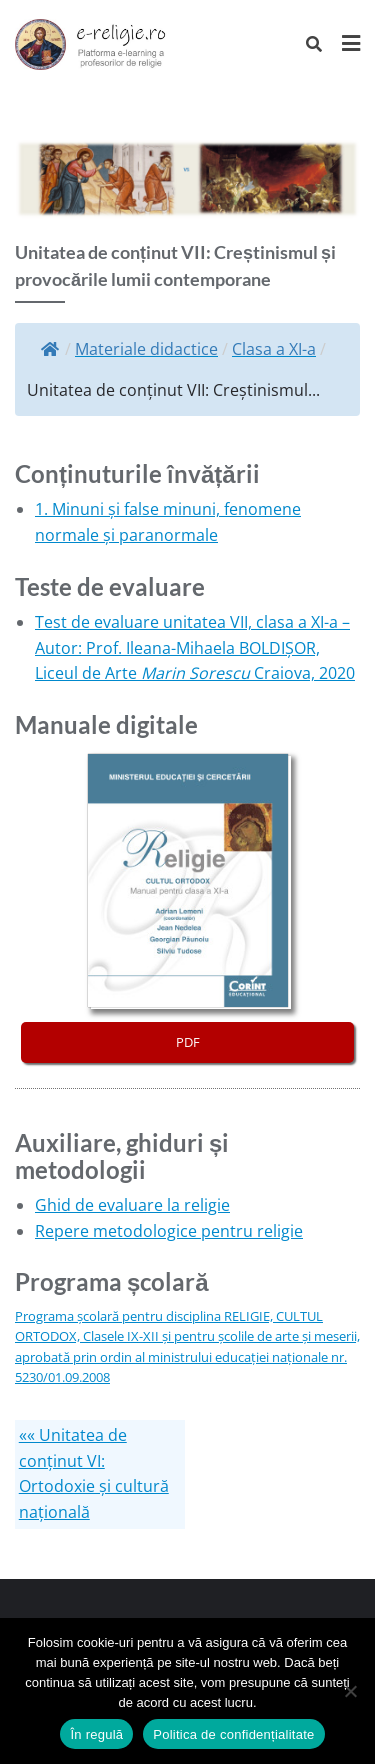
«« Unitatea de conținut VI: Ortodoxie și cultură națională (94, 1473)
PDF (188, 1042)
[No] (350, 1691)
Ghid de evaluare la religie (132, 1205)
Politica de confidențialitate (233, 1734)
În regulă (96, 1734)
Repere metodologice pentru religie (169, 1231)
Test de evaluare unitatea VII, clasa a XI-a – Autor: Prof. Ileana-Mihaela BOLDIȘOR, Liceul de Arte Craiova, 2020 (195, 647)
